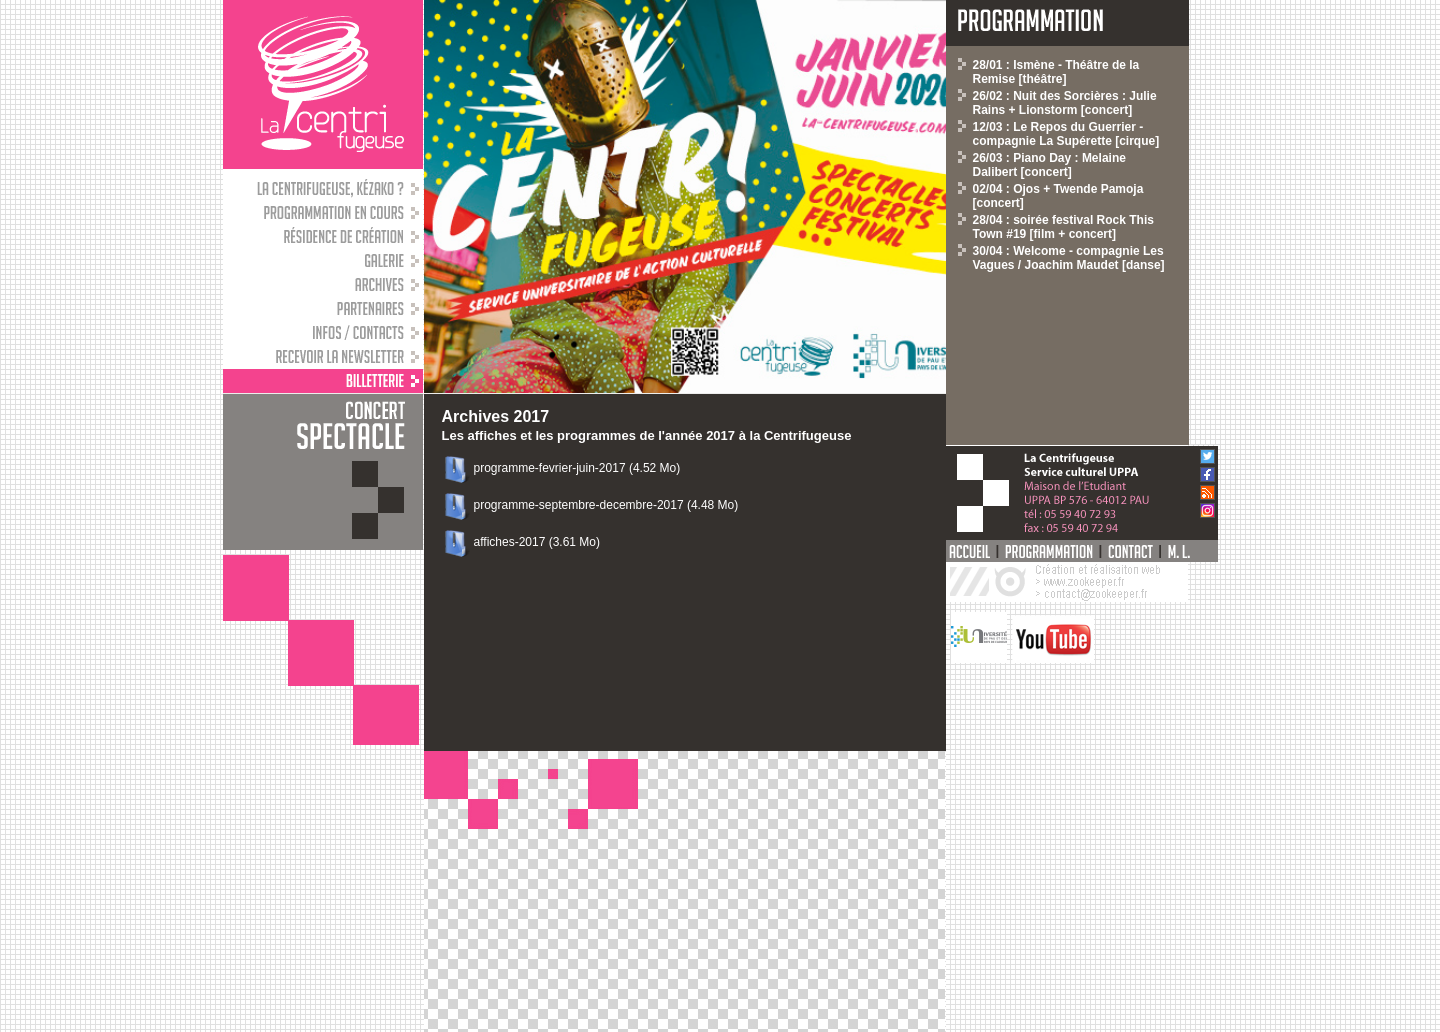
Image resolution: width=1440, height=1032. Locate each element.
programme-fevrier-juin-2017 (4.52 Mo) (577, 468)
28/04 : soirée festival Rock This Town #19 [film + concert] (1063, 227)
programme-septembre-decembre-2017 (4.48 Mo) (606, 505)
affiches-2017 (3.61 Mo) (537, 542)
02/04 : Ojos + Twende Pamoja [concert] (1058, 196)
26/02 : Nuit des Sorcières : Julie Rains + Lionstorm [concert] (1065, 103)
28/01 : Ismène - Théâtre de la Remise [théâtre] (1056, 72)
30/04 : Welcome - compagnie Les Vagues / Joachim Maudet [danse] (1069, 258)
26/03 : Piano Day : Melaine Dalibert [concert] (1049, 165)
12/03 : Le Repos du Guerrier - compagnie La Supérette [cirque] (1066, 134)
